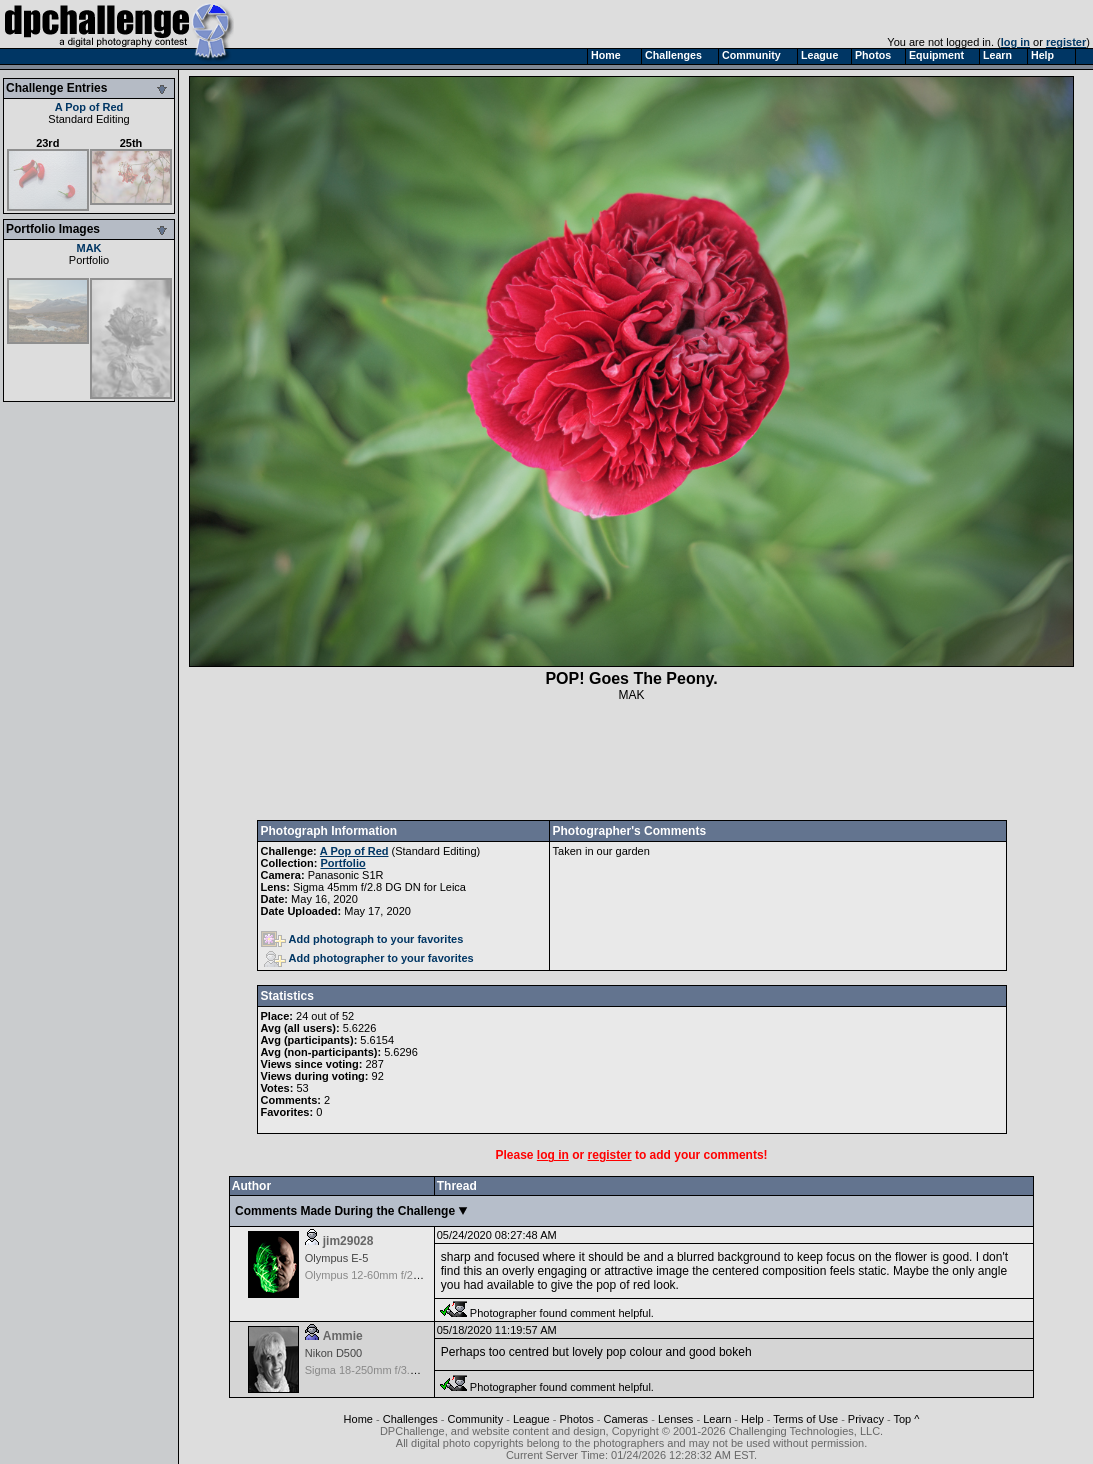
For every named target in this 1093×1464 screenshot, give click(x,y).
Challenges (410, 1419)
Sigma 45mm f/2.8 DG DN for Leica (379, 887)
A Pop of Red (89, 107)
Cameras (625, 1419)
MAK (88, 248)
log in (1015, 42)
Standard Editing (88, 119)
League (531, 1419)
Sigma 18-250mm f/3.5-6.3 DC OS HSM (403, 1370)
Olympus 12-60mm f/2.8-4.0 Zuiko (388, 1275)
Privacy (866, 1419)
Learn (717, 1419)
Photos (576, 1419)
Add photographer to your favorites (369, 958)
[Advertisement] (632, 761)
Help (752, 1419)
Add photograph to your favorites (362, 939)
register (1066, 42)
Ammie (343, 1336)
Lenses (675, 1419)
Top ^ (907, 1419)
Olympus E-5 (337, 1258)
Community (476, 1419)
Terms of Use (805, 1419)
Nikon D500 (333, 1353)
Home (358, 1419)
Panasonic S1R (346, 875)
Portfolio (89, 260)
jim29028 (348, 1241)
